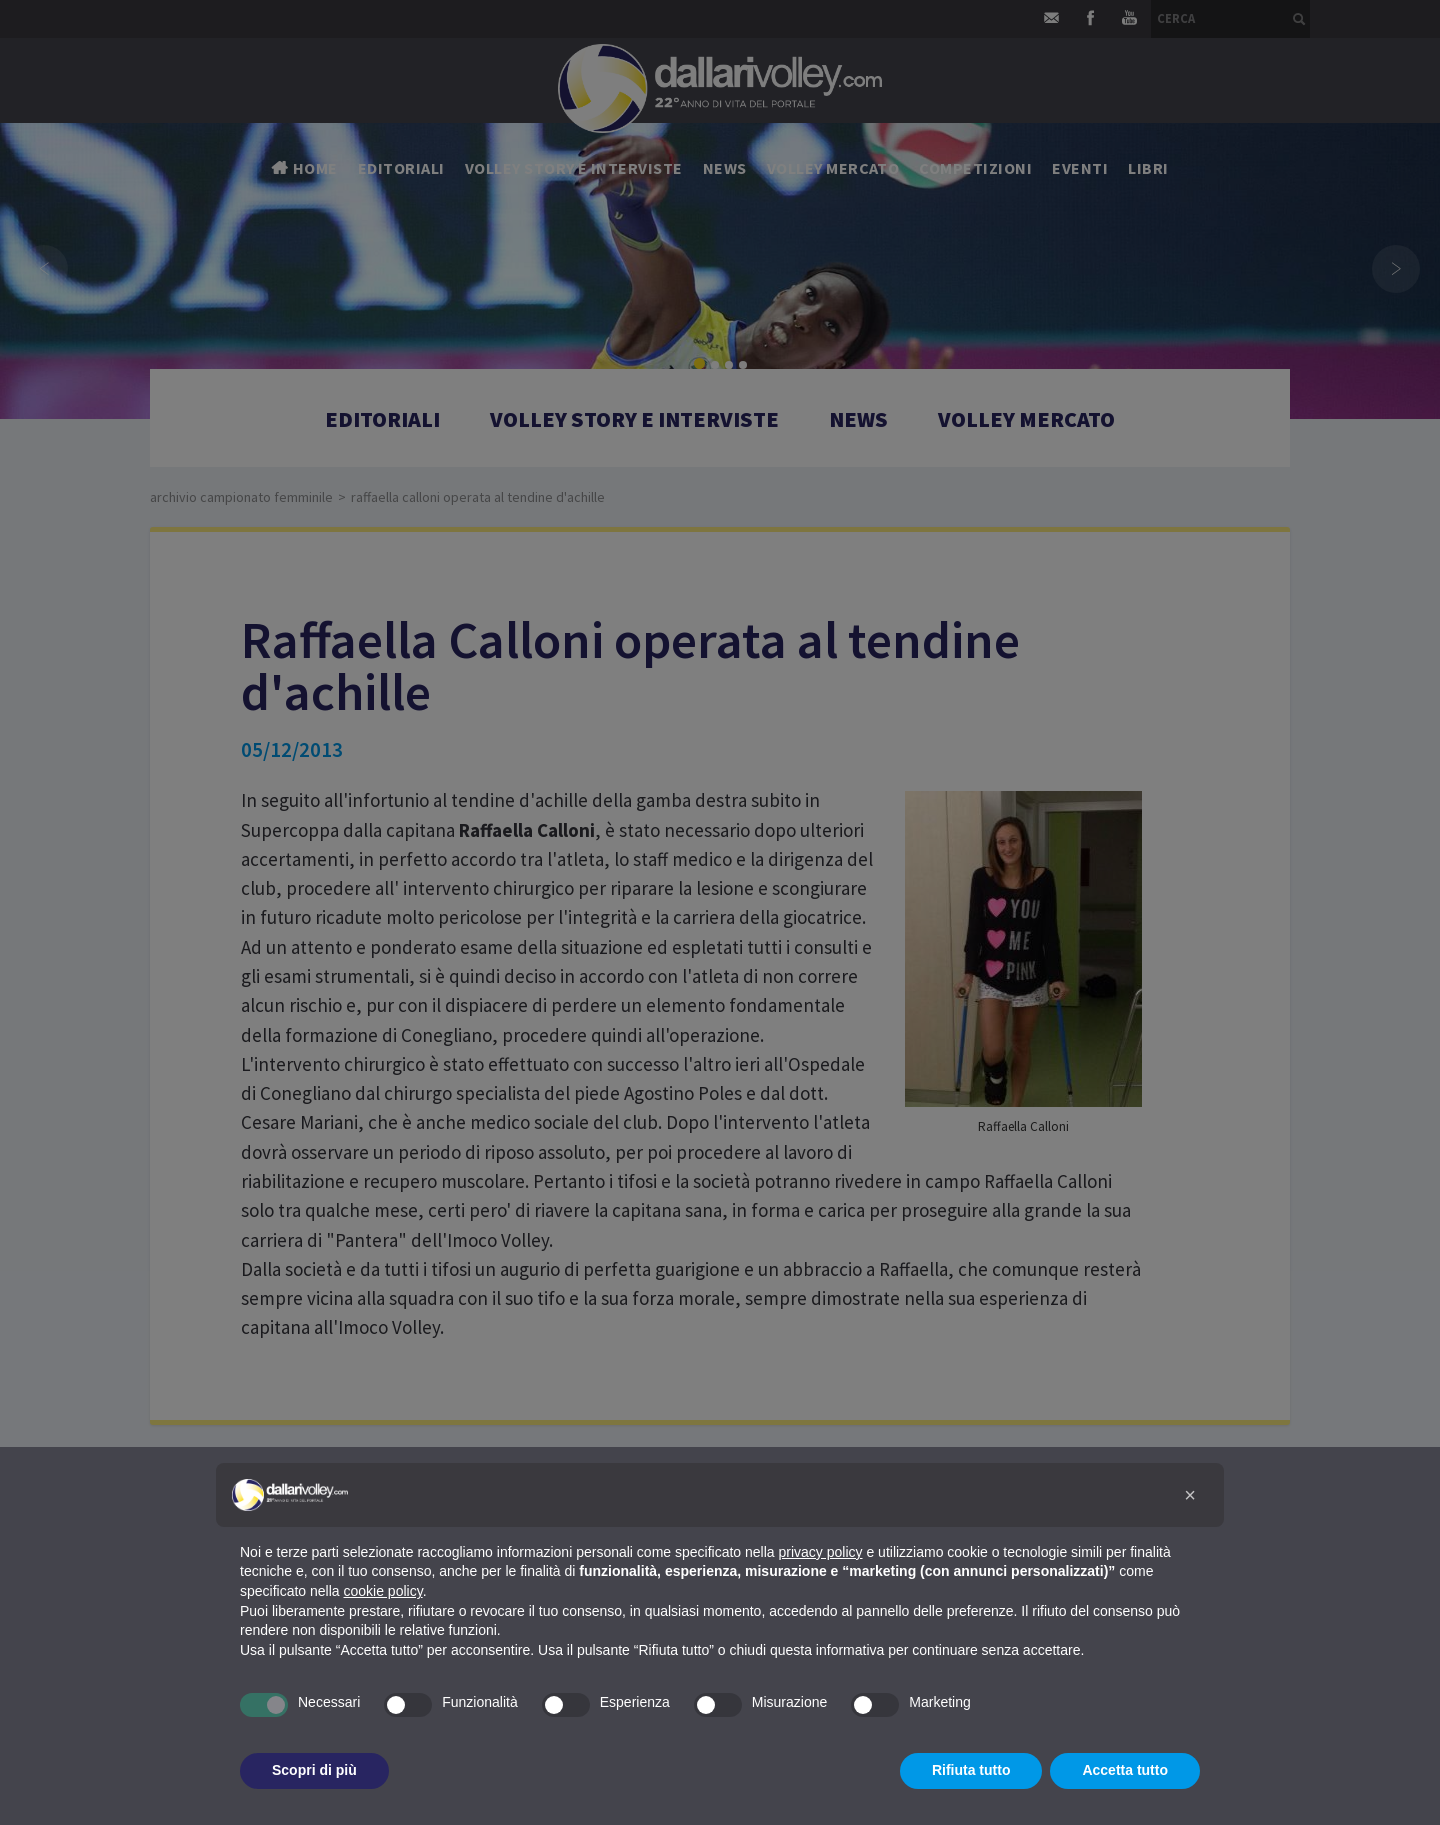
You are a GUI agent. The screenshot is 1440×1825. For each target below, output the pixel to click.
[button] (1190, 1495)
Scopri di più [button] (314, 1770)
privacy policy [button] (821, 1552)
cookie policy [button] (383, 1591)
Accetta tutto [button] (1125, 1770)
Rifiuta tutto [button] (971, 1770)
